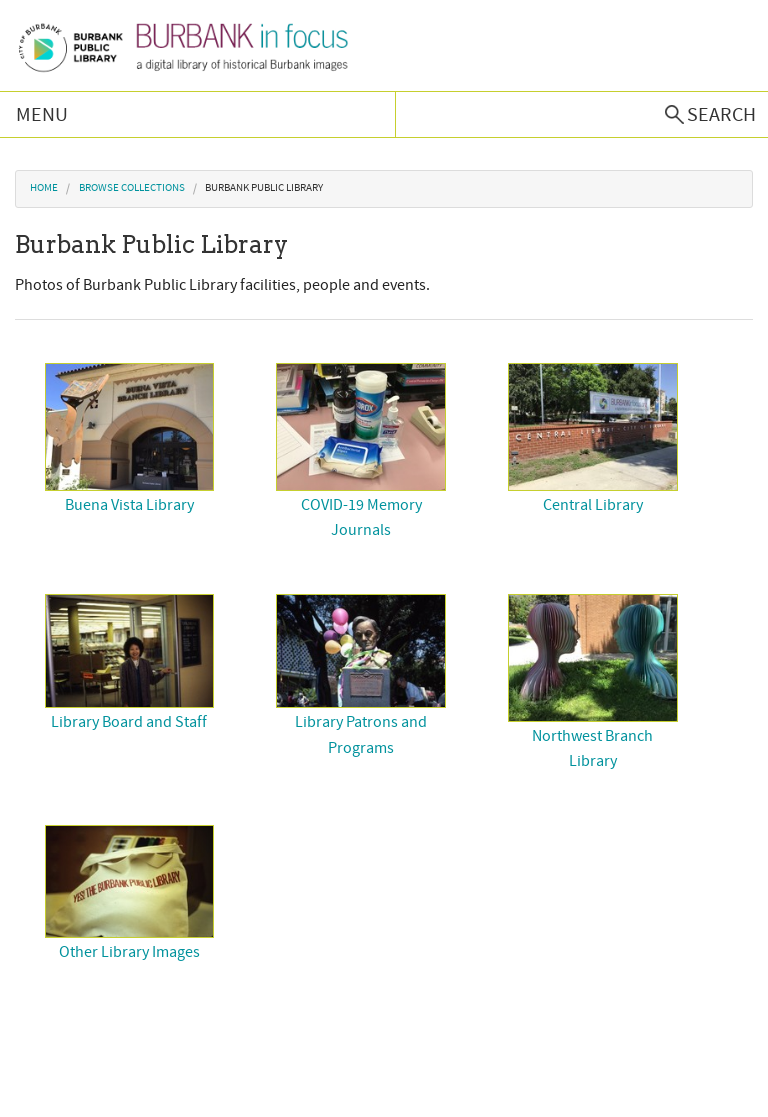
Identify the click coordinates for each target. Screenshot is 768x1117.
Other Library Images (129, 952)
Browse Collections (132, 188)
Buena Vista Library (129, 505)
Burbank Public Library (264, 188)
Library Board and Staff (129, 722)
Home (44, 188)
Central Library (593, 505)
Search (721, 115)
